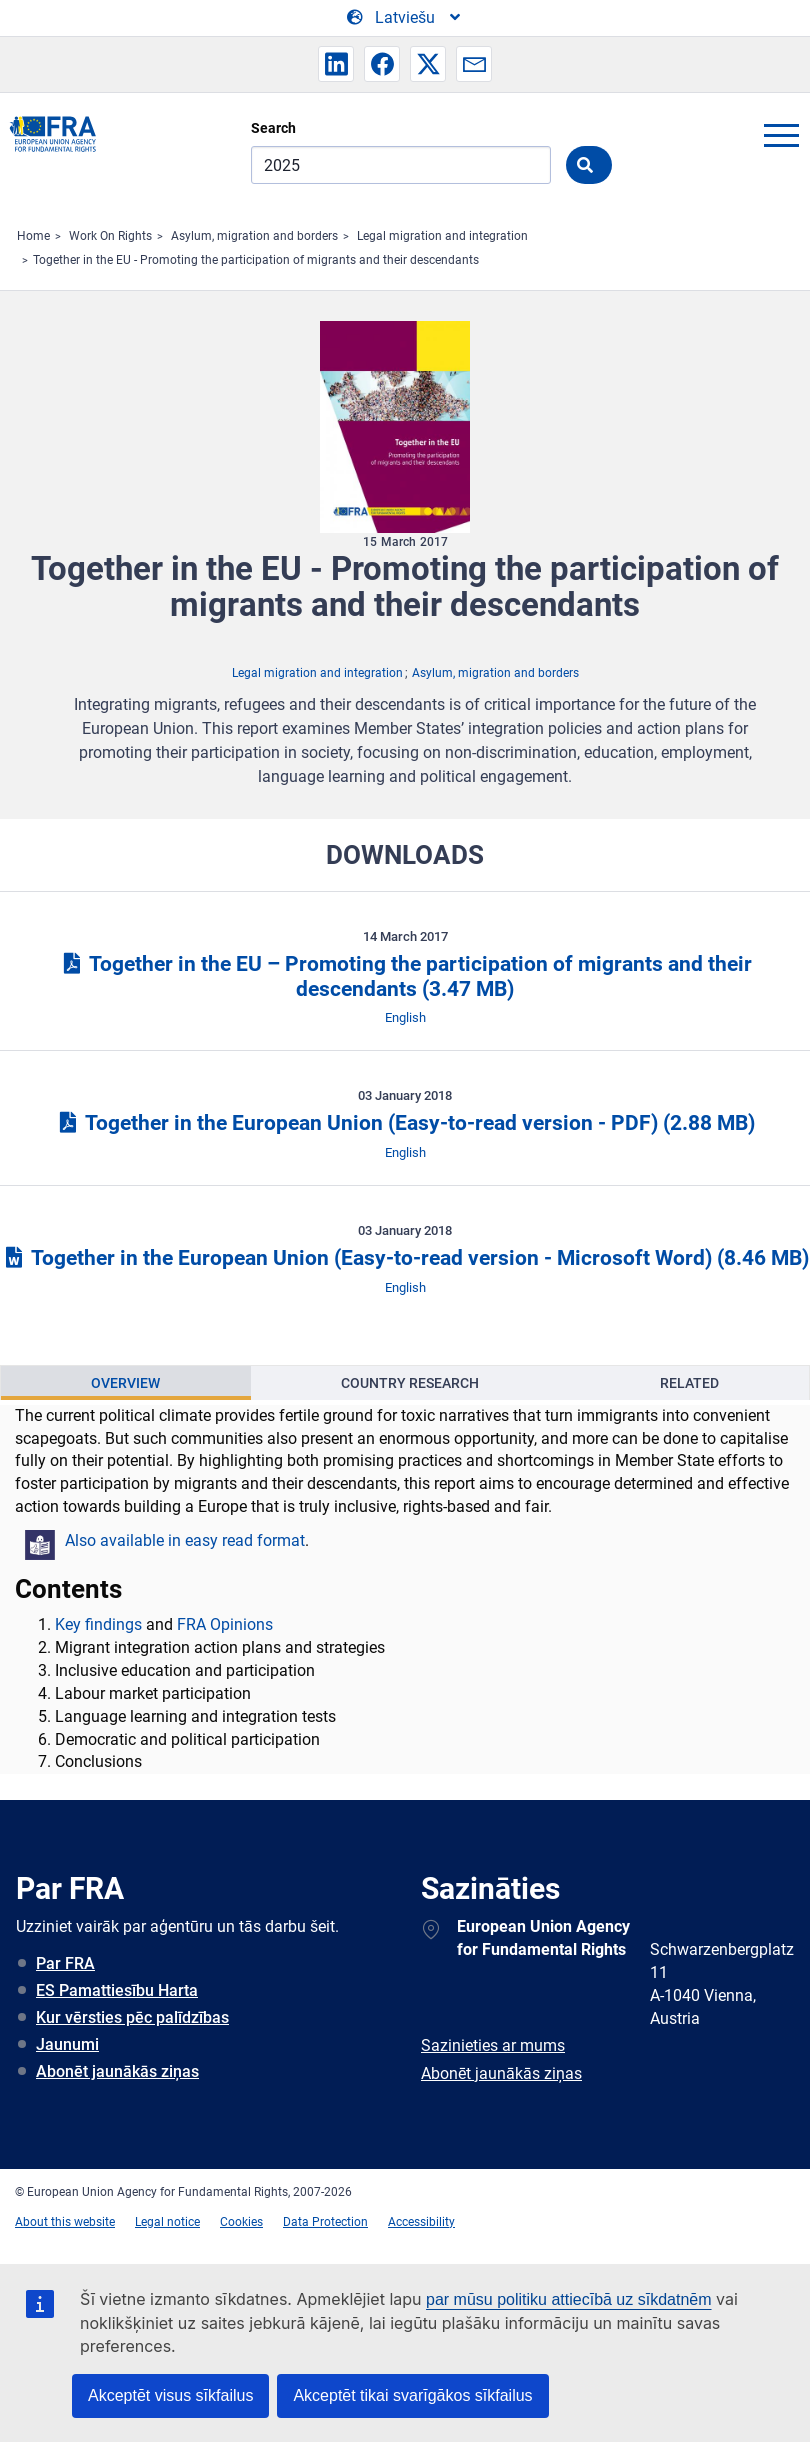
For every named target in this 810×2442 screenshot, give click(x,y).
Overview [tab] (125, 1383)
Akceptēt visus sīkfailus (170, 2395)
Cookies (241, 2222)
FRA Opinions (225, 1624)
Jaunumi (67, 2044)
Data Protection (325, 2222)
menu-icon (781, 135)
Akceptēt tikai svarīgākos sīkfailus (412, 2395)
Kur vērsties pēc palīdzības (132, 2017)
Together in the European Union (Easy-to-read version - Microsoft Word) (405, 1258)
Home (33, 236)
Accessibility (421, 2222)
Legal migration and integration (442, 236)
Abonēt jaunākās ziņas (117, 2071)
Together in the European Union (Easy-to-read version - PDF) (405, 1123)
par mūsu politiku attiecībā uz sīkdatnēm (568, 2299)
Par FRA (65, 1963)
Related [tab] (689, 1383)
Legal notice (167, 2222)
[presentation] (126, 1383)
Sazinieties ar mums (493, 2045)
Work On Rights (110, 236)
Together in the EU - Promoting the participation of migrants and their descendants (256, 260)
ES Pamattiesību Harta (117, 1990)
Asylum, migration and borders (254, 236)
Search (273, 128)
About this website (65, 2222)
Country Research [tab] (410, 1383)
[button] (336, 64)
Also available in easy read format (185, 1540)
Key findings (98, 1624)
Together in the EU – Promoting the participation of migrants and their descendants (404, 976)
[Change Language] (405, 18)
